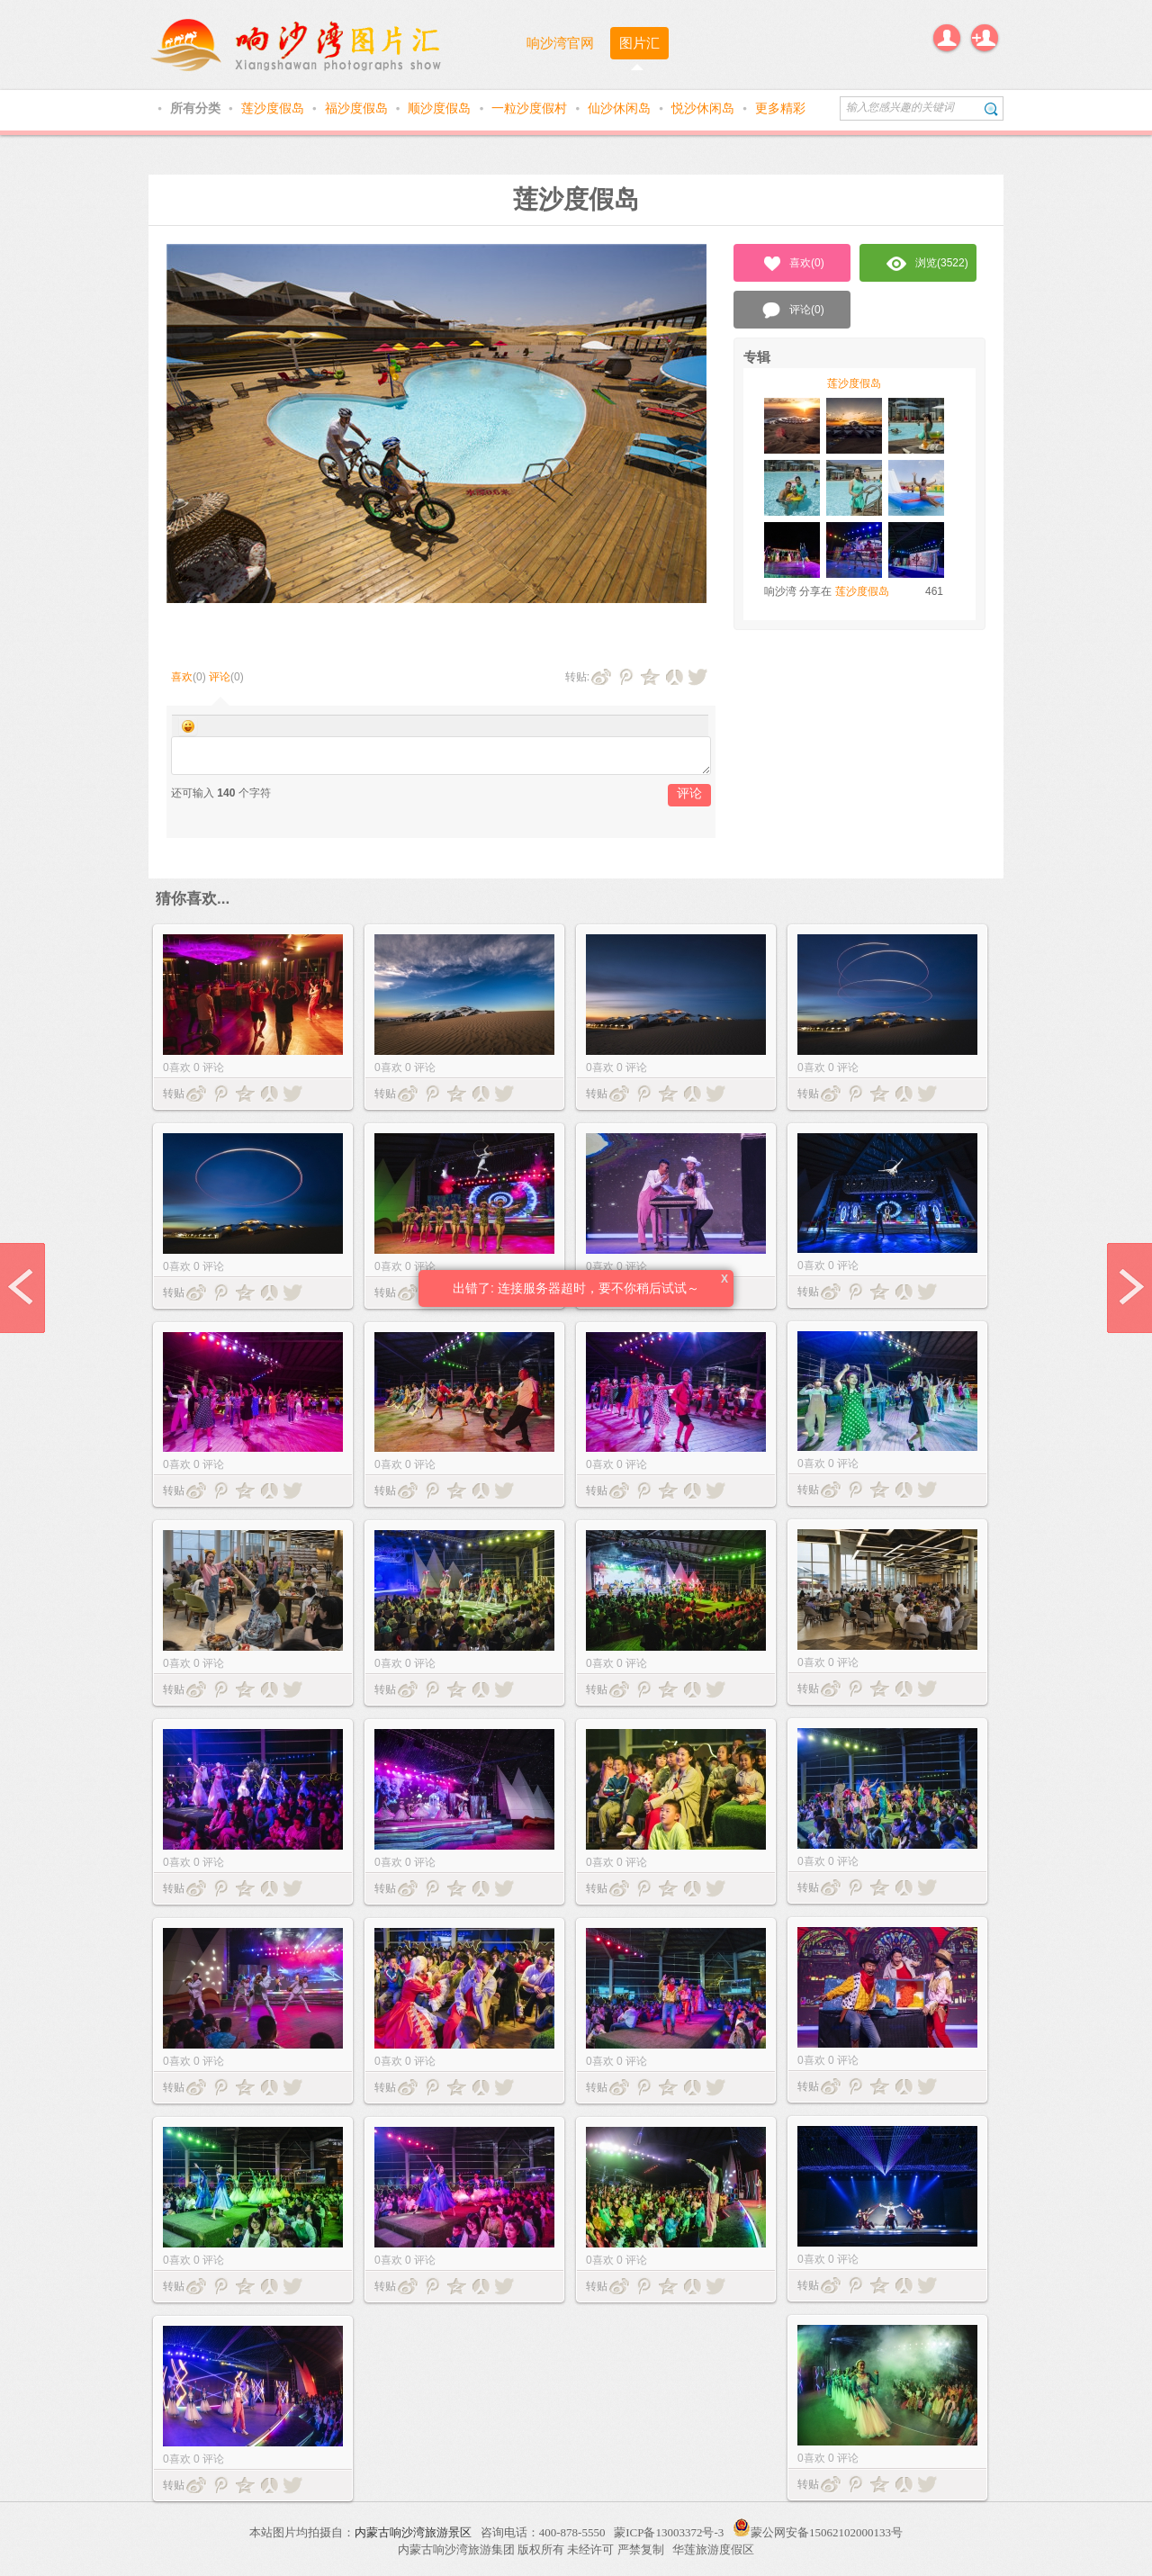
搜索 (991, 108)
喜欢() (792, 264)
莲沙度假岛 (274, 108)
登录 (946, 37)
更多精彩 (780, 108)
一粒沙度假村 (531, 108)
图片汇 (639, 42)
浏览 (927, 264)
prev (22, 1288)
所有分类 (197, 108)
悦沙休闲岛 (704, 108)
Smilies (188, 726)
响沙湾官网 (560, 42)
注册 (984, 37)
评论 (219, 677)
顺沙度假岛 (441, 108)
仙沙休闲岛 (621, 108)
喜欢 (182, 677)
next (1129, 1288)
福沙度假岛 (358, 108)
